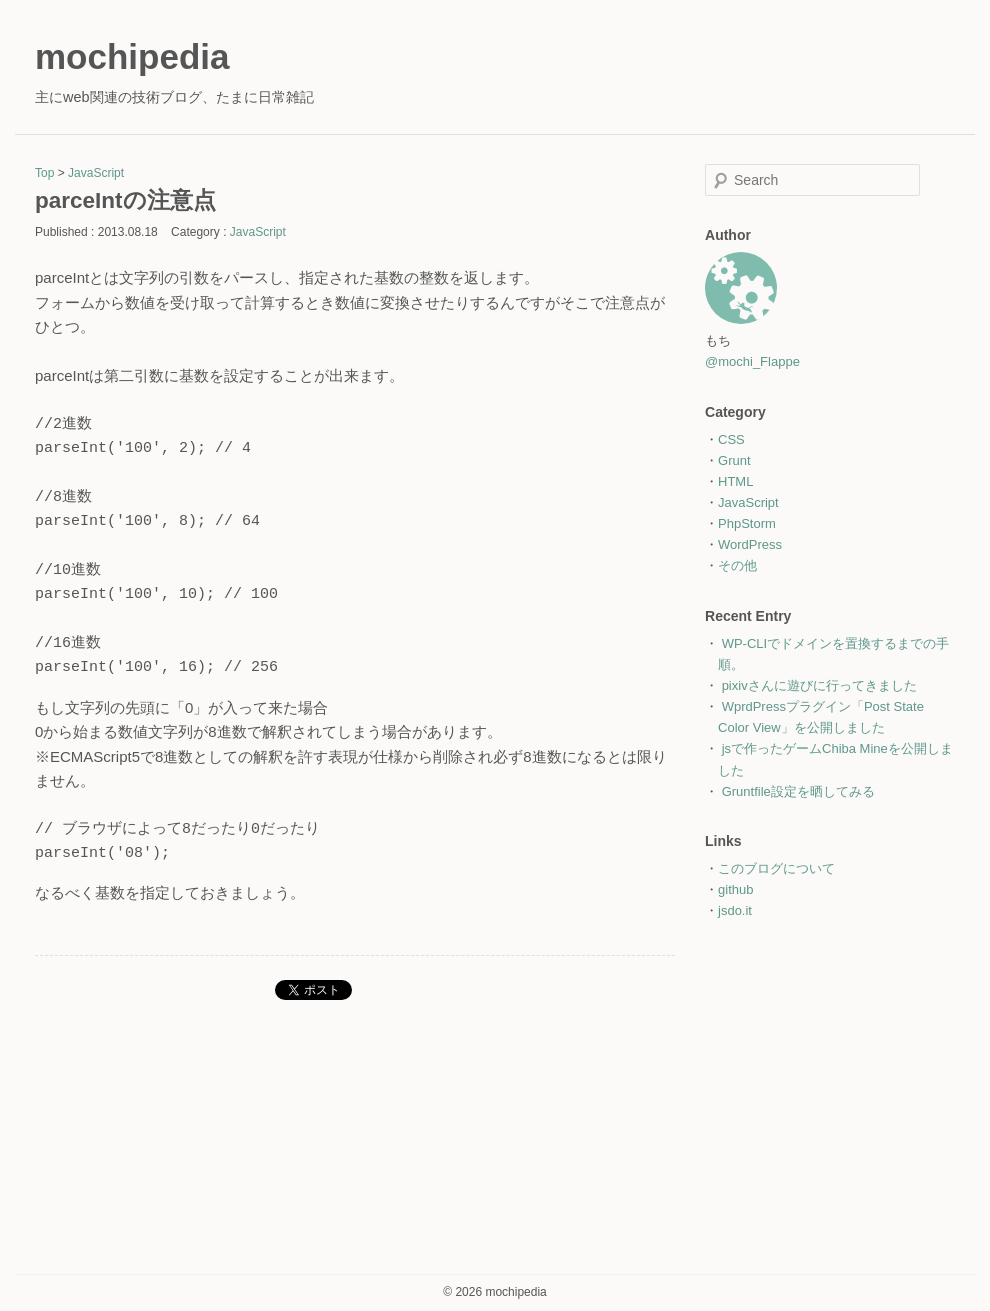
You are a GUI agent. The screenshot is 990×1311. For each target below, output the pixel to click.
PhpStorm (747, 523)
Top (44, 173)
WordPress (750, 544)
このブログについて (776, 868)
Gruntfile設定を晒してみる (798, 791)
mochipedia (132, 56)
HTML (735, 481)
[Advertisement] (830, 1075)
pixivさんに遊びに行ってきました (819, 685)
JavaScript (96, 173)
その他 (737, 565)
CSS (731, 439)
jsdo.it (735, 910)
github (735, 889)
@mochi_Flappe (752, 361)
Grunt (734, 460)
